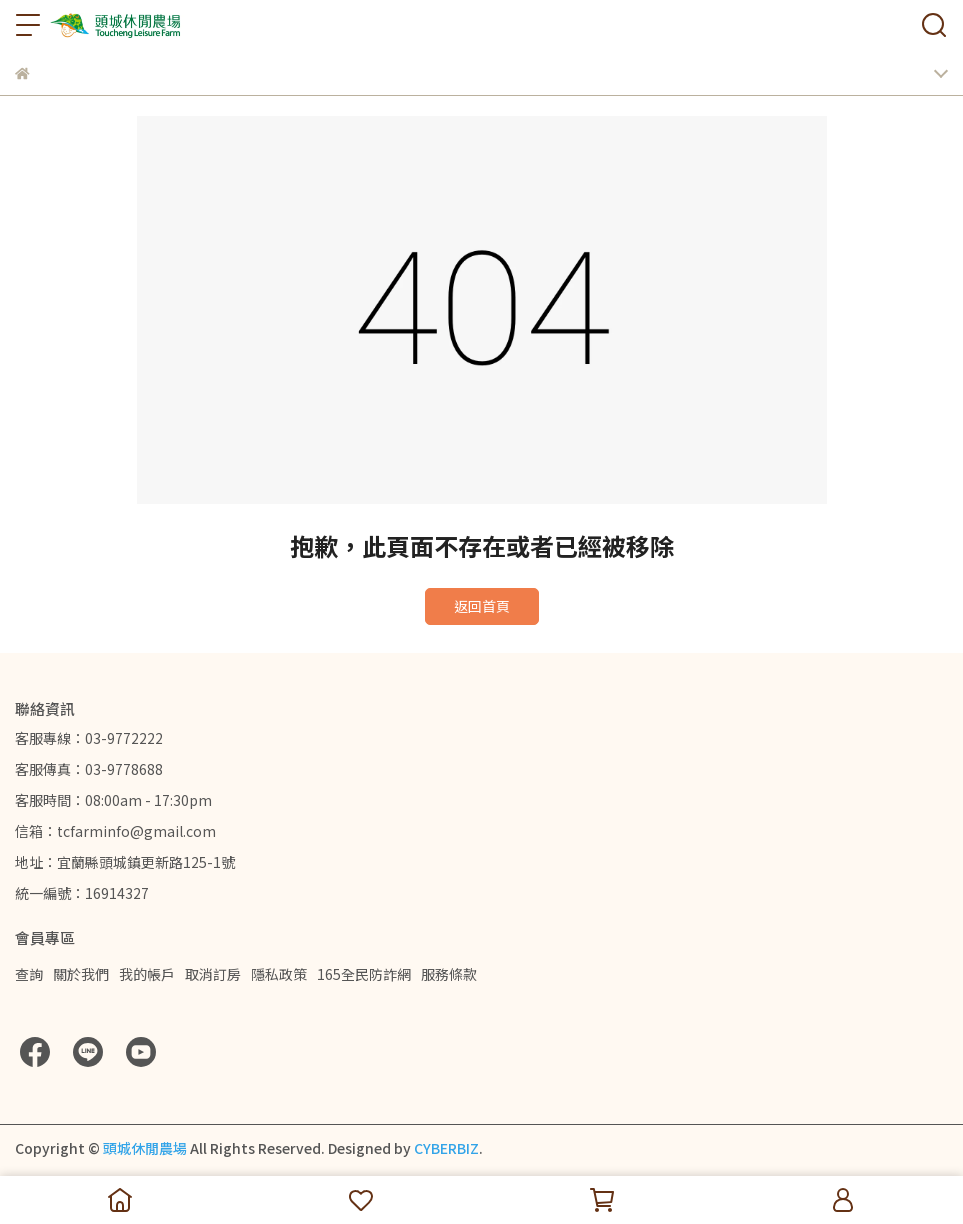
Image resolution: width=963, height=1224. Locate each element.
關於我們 (81, 974)
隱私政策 (279, 974)
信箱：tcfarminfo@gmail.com (115, 831)
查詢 (29, 974)
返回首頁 (482, 606)
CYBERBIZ (446, 1148)
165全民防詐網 (364, 974)
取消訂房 (213, 974)
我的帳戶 (147, 974)
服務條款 (449, 974)
